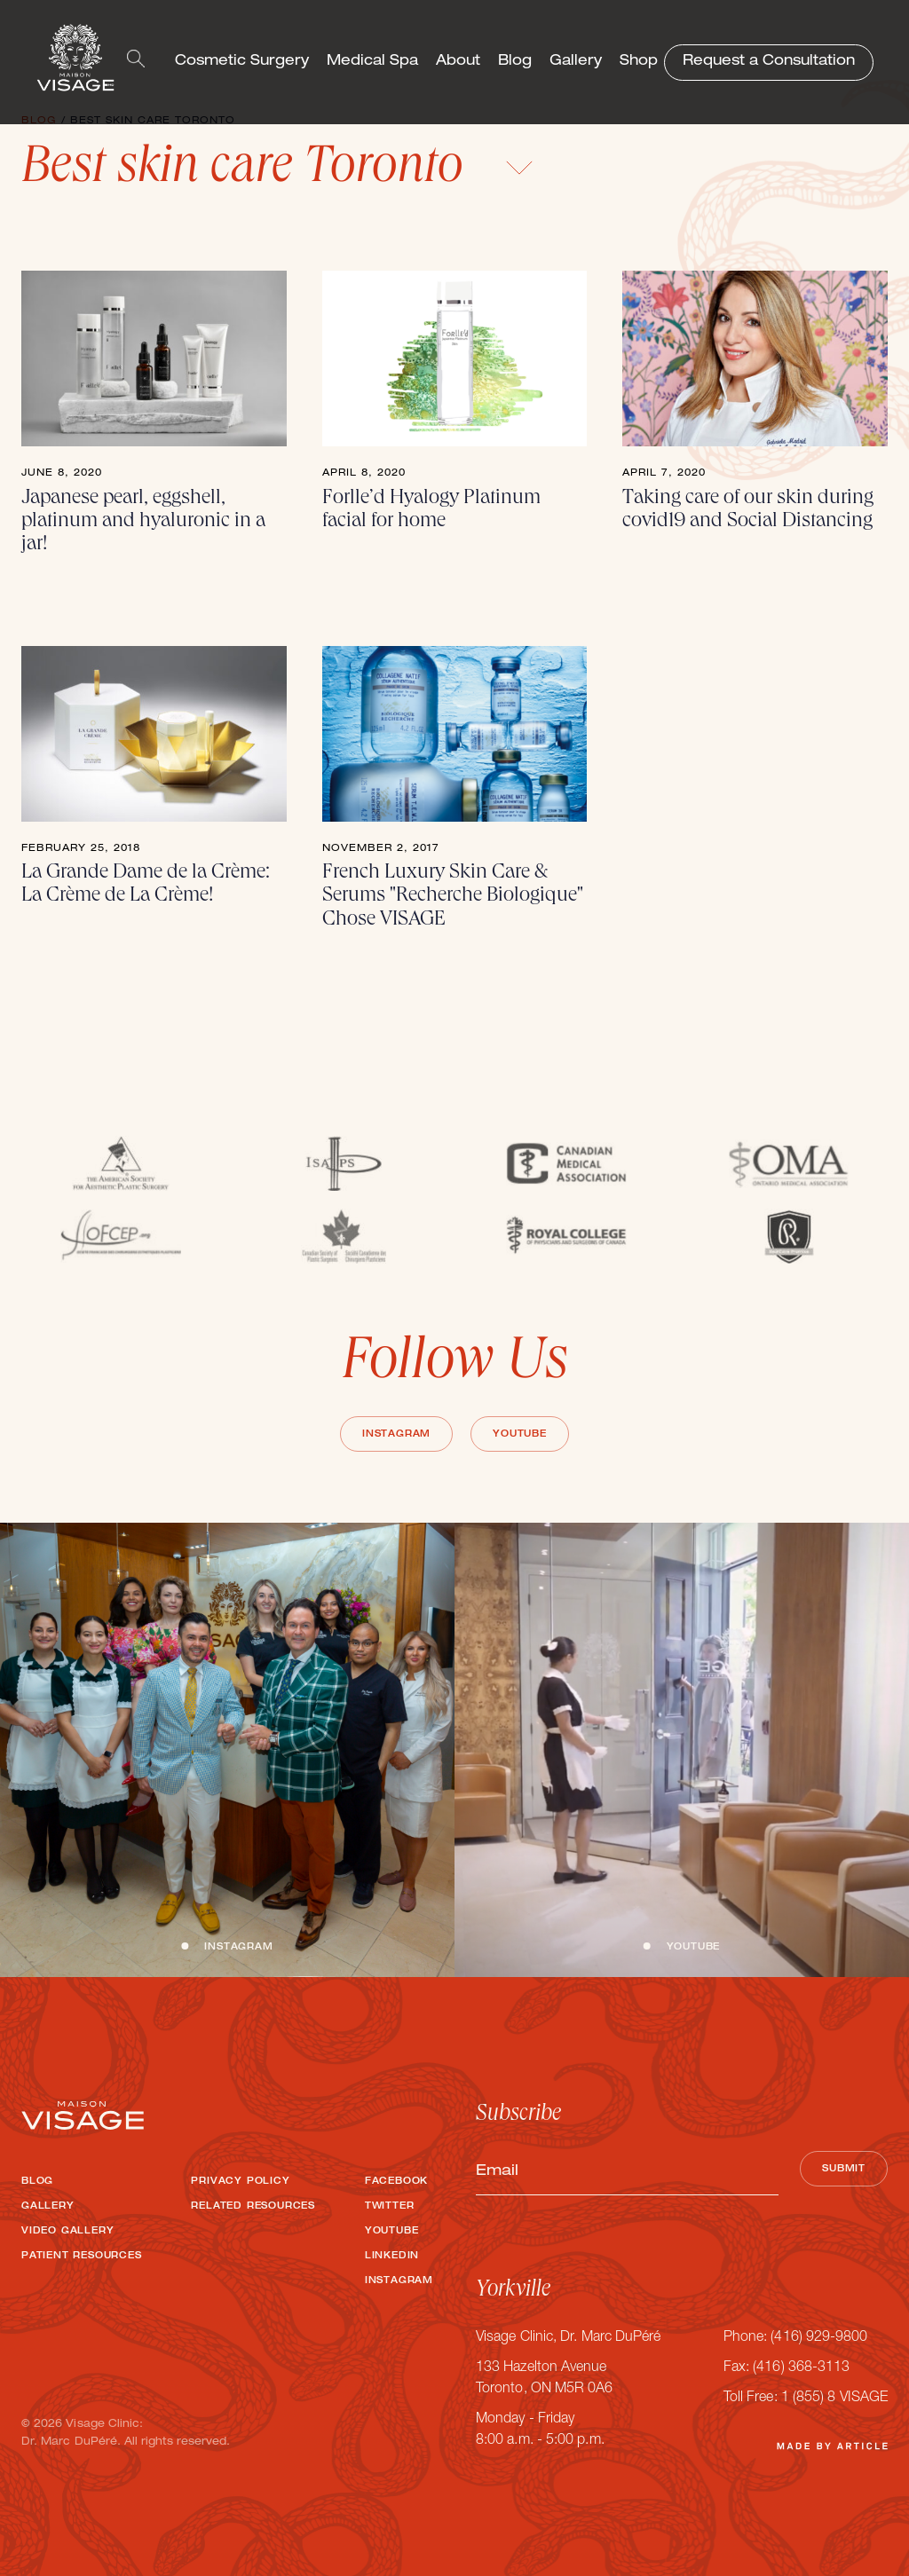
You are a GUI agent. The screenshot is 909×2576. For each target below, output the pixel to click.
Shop (639, 62)
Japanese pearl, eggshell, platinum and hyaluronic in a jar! (143, 522)
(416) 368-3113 (801, 2368)
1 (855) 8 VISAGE (834, 2398)
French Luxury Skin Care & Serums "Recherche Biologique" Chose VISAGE (452, 897)
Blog (515, 62)
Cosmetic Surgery (242, 62)
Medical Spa (372, 62)
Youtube (520, 1434)
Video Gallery (67, 2231)
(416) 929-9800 (819, 2338)
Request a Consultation (769, 62)
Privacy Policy (240, 2182)
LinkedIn (392, 2256)
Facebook (396, 2182)
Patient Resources (81, 2256)
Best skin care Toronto (277, 170)
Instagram (396, 1434)
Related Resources (253, 2206)
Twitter (390, 2206)
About (458, 62)
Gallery (575, 62)
